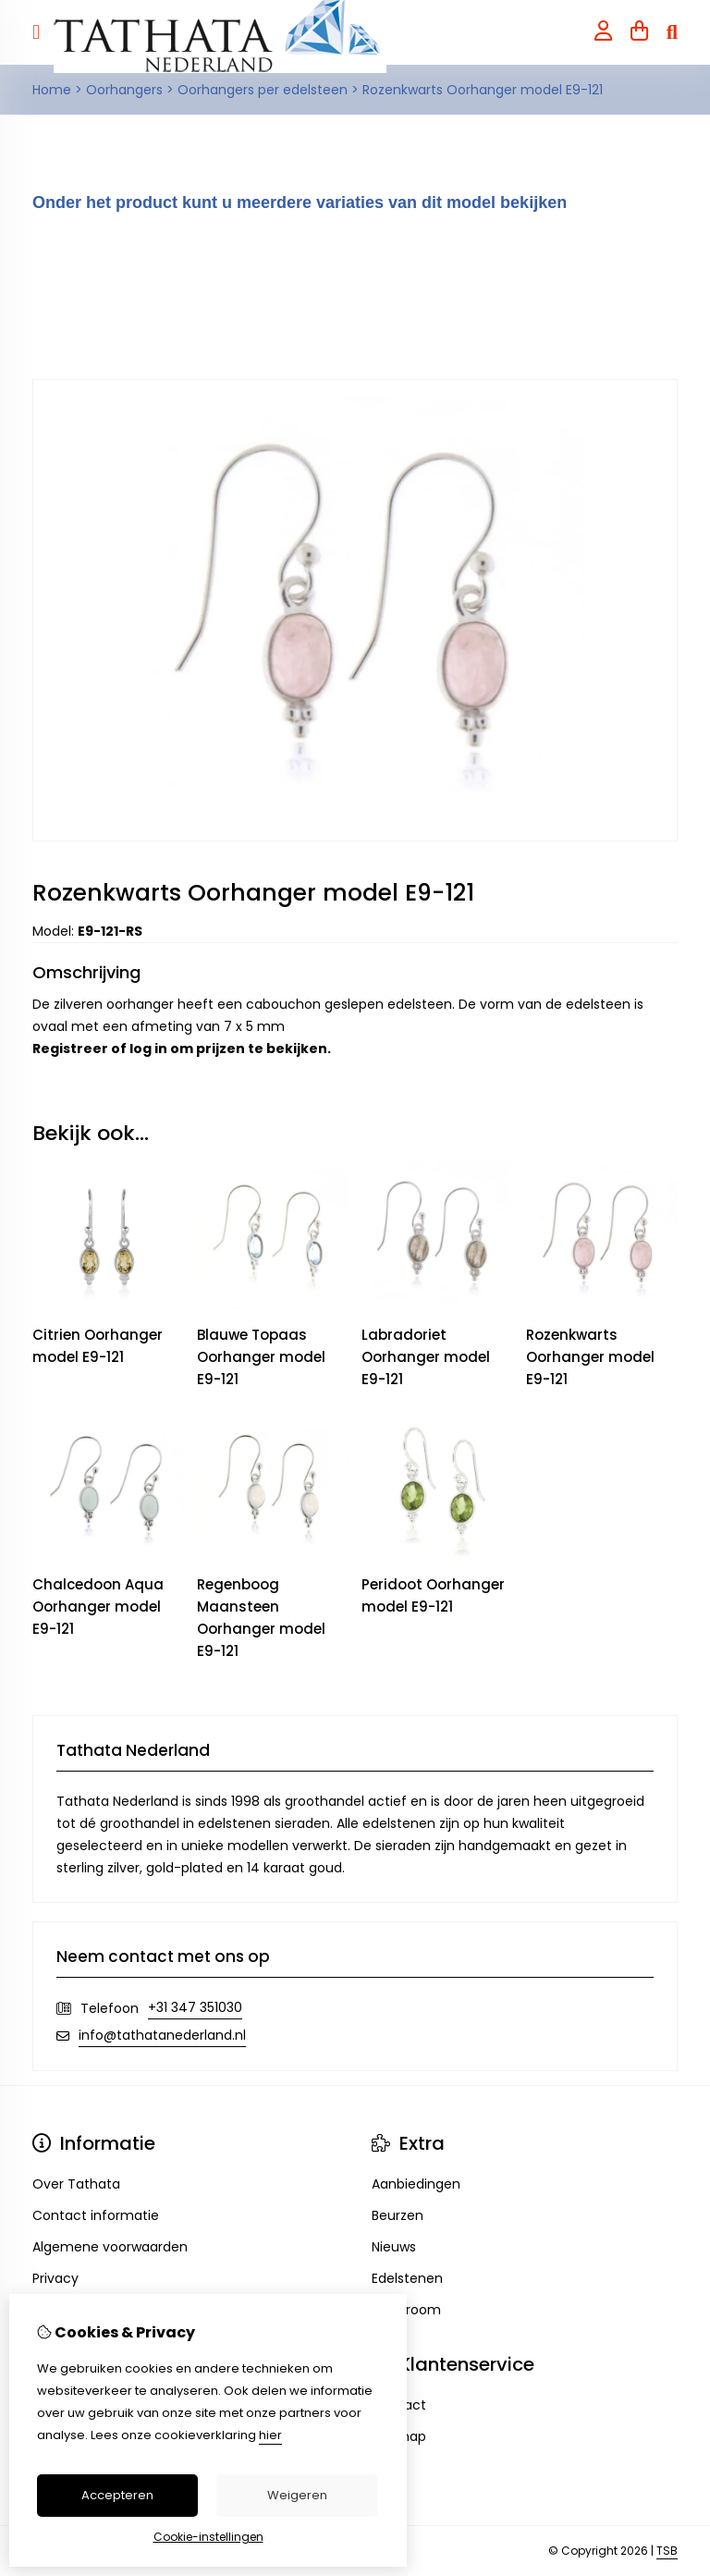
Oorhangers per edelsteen (263, 89)
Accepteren (117, 2495)
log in (148, 1048)
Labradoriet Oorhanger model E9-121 (425, 1357)
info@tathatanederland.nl (162, 2035)
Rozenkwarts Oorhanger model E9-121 (482, 89)
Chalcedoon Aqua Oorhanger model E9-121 (98, 1606)
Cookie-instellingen (208, 2537)
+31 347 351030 (195, 2007)
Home (51, 89)
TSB (667, 2550)
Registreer (70, 1048)
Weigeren (297, 2495)
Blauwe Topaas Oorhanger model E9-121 (261, 1357)
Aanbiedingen (416, 2184)
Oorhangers (124, 89)
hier (270, 2435)
